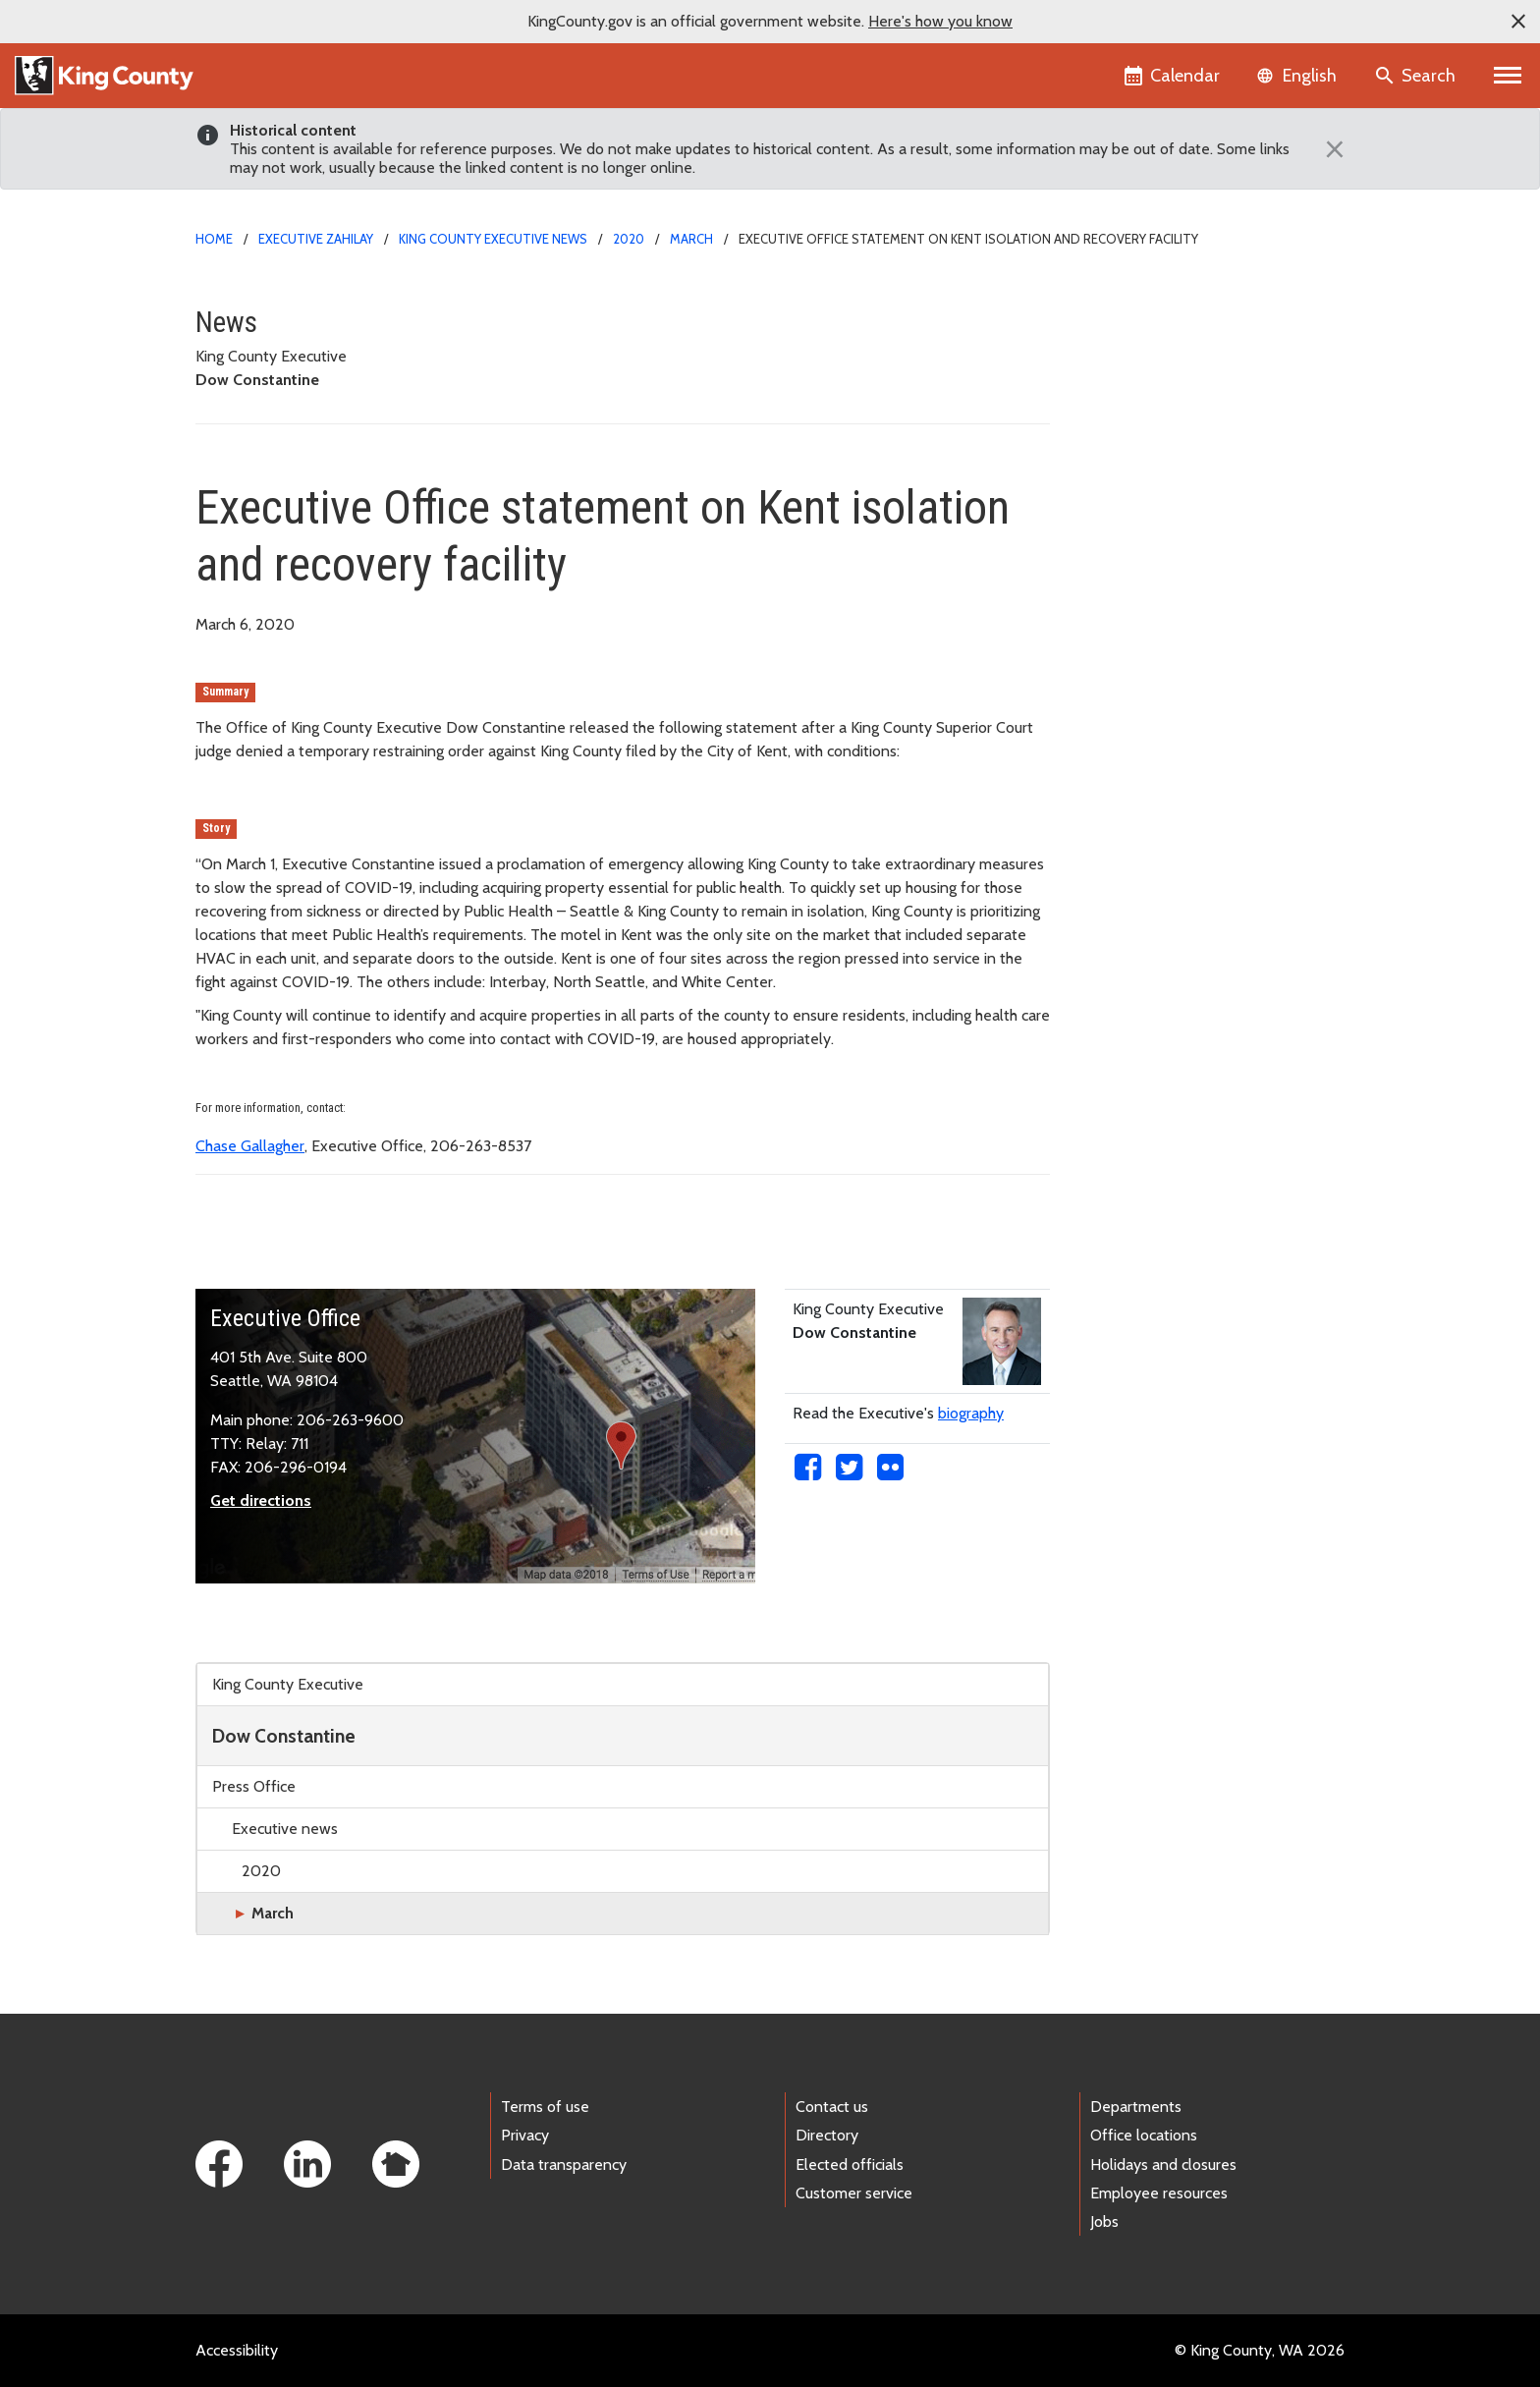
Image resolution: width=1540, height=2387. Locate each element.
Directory (827, 2135)
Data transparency (564, 2164)
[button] (1518, 21)
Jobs (1104, 2221)
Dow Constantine (284, 1736)
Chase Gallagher (249, 1146)
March (691, 239)
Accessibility (236, 2350)
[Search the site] (1416, 75)
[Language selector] (1298, 75)
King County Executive (287, 1684)
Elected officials (850, 2164)
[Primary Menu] (1508, 75)
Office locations (1143, 2135)
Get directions (260, 1500)
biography (971, 1413)
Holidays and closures (1163, 2164)
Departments (1136, 2106)
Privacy (525, 2135)
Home (214, 239)
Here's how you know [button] (940, 21)
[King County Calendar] (1173, 75)
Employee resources (1159, 2193)
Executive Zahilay (315, 239)
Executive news (285, 1828)
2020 (628, 239)
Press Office (254, 1786)
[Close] (1330, 149)
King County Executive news (493, 239)
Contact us (832, 2106)
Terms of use (545, 2106)
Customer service (854, 2193)
